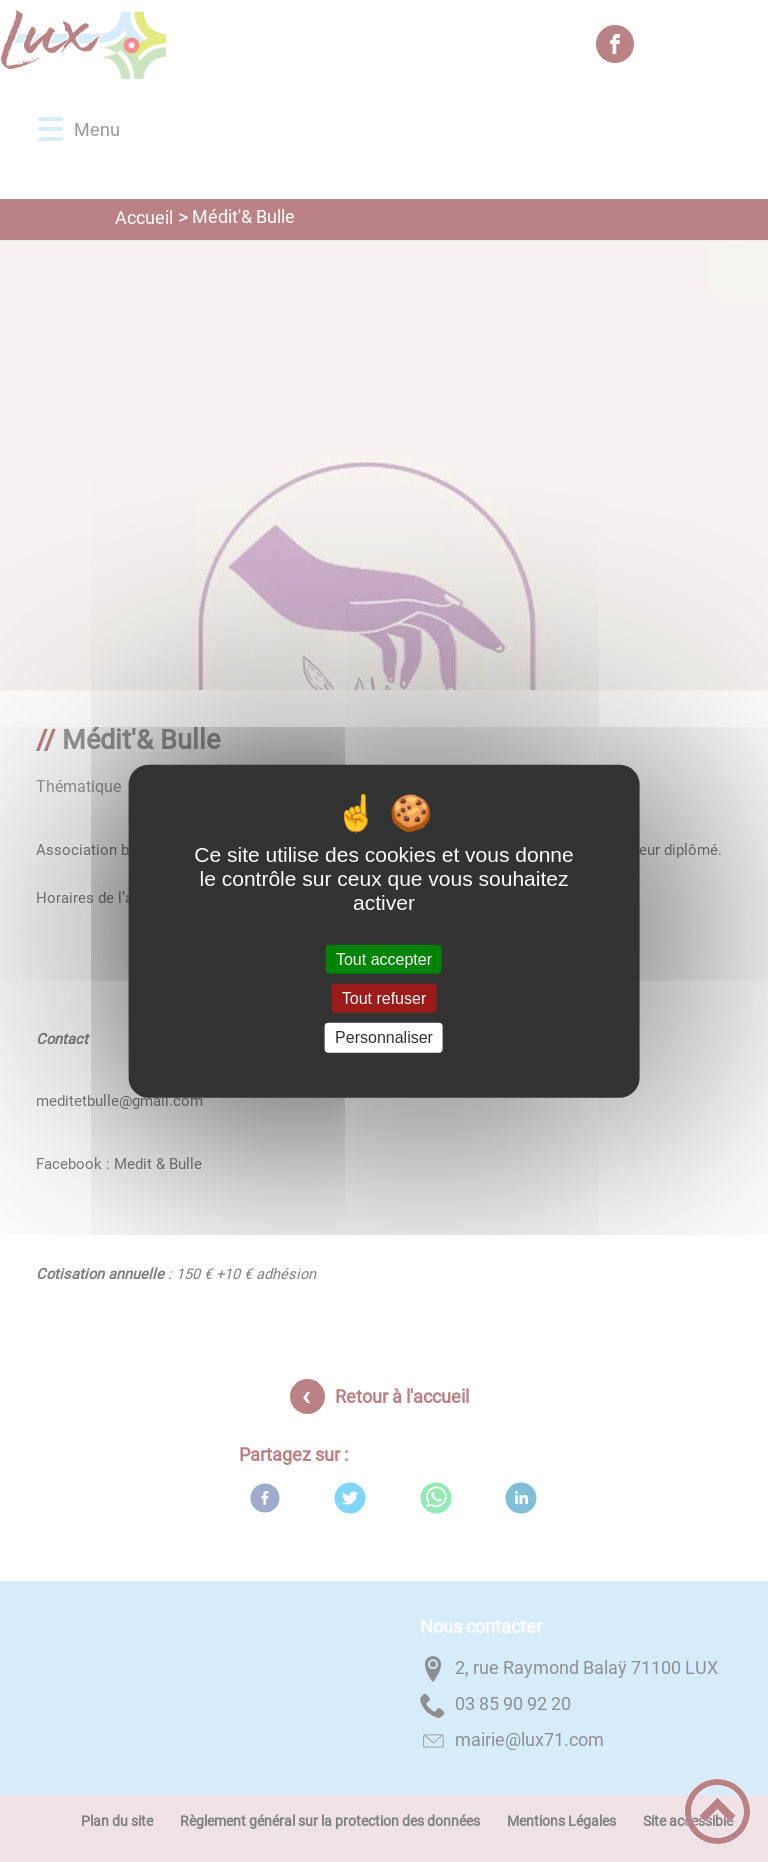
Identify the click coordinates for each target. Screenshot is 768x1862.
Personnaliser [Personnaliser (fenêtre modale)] (384, 1037)
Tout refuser (384, 998)
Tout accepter (384, 959)
